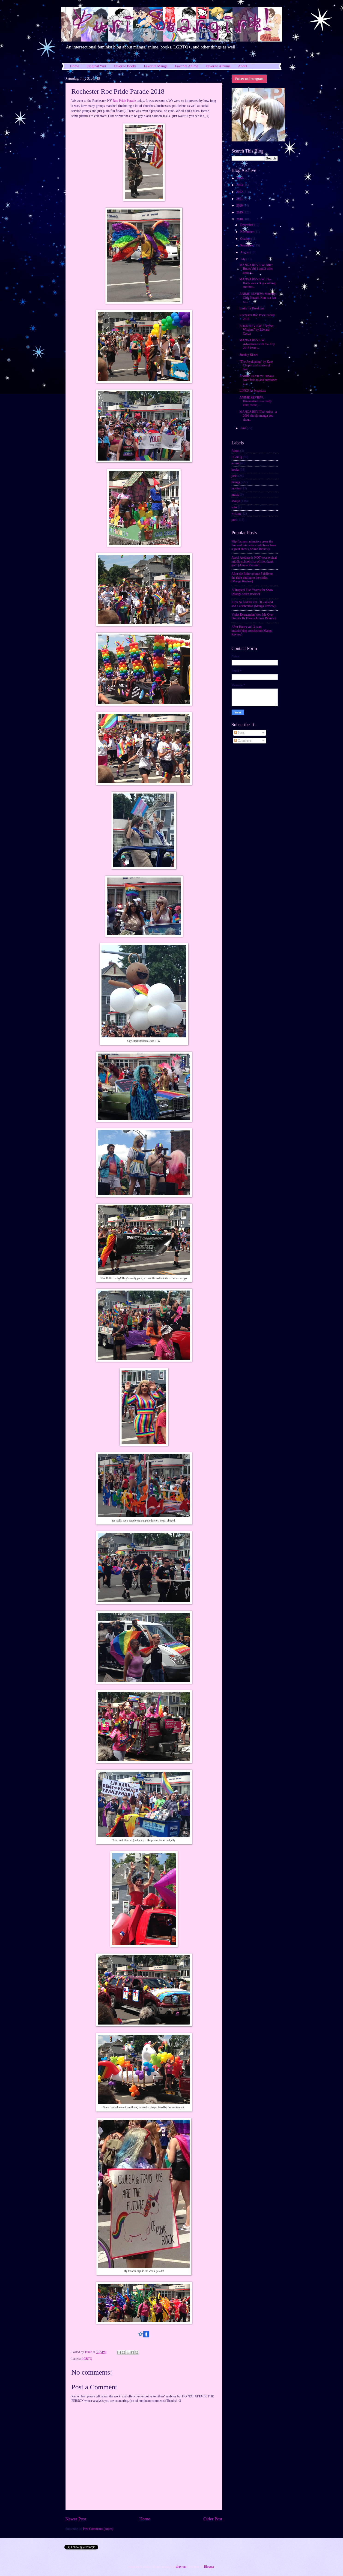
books (235, 469)
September (247, 245)
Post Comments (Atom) (98, 2529)
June (243, 428)
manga (236, 482)
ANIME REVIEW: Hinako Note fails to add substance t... (258, 379)
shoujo (236, 501)
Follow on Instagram (249, 79)
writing (236, 513)
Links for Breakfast (251, 308)
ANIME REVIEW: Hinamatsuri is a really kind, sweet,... (255, 401)
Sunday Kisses (248, 354)
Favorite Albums (218, 66)
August (245, 252)
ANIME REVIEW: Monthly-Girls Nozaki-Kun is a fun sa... (258, 297)
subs (234, 507)
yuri (234, 519)
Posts (239, 732)
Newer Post (76, 2518)
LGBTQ (87, 2358)
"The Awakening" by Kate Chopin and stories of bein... (256, 365)
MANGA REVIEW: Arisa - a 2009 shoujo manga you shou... (258, 415)
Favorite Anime (186, 66)
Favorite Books (125, 66)
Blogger (209, 2566)
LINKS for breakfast (252, 390)
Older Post (212, 2518)
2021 (240, 199)
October (245, 238)
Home (74, 66)
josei (235, 476)
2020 (240, 205)
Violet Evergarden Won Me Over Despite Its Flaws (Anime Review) (254, 616)
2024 (240, 178)
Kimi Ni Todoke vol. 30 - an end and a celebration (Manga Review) (254, 604)
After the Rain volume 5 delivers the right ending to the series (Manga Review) (252, 577)
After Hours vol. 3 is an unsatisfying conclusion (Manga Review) (252, 630)
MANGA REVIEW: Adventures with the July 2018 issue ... (257, 344)
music (235, 494)
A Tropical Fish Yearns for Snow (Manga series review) (252, 592)
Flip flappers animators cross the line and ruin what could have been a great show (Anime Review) (254, 545)
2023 (240, 185)
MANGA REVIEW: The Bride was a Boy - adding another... (257, 283)
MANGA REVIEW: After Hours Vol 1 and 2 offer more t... (256, 268)
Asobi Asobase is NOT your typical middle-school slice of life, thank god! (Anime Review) (254, 561)
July (243, 259)
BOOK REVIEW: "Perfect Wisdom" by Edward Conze (256, 329)
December (247, 225)
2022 (240, 192)
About (242, 66)
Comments (242, 740)
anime (235, 463)
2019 (240, 212)
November (247, 232)
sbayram (181, 2566)
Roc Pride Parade (124, 100)
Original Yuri (96, 66)
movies (236, 488)
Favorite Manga (155, 66)
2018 (240, 219)
